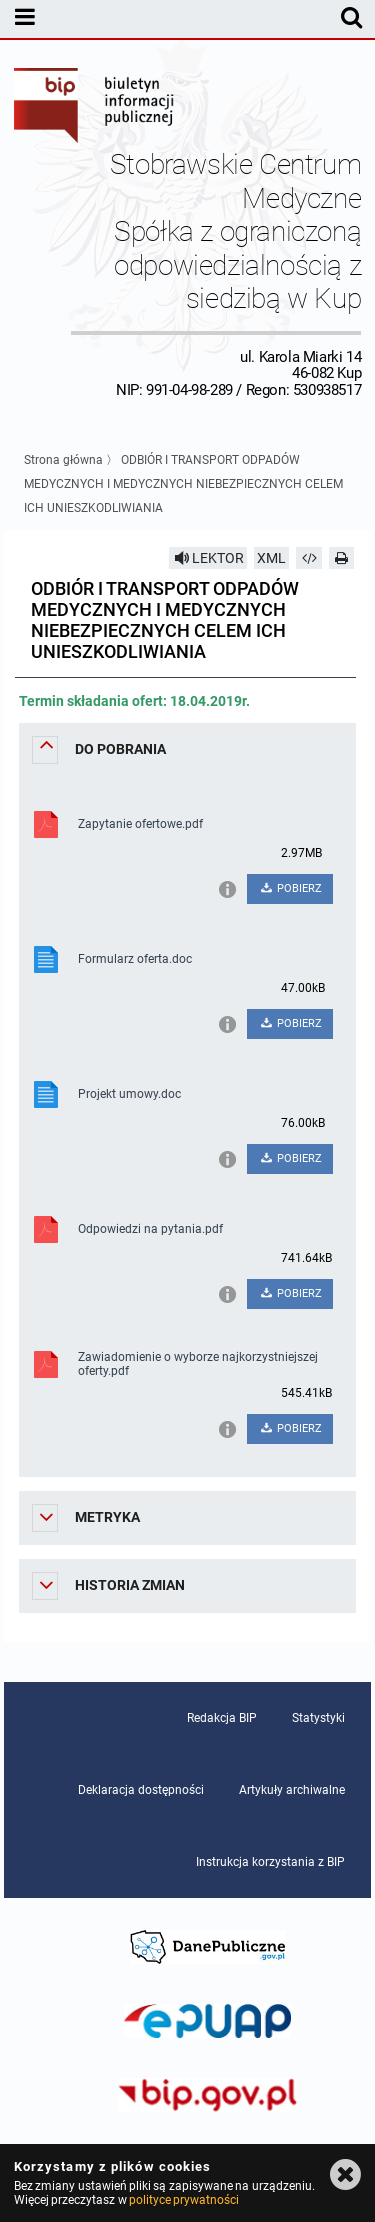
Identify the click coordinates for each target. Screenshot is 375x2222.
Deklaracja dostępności (141, 1790)
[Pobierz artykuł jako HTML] (309, 558)
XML (271, 558)
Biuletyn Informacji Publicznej (95, 108)
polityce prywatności (184, 2200)
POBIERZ (290, 888)
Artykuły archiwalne (292, 1790)
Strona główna (63, 460)
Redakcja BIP (222, 1718)
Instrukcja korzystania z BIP (270, 1862)
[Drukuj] (342, 558)
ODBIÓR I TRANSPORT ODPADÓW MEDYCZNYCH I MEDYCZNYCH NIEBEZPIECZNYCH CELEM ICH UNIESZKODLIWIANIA (183, 484)
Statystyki (318, 1718)
